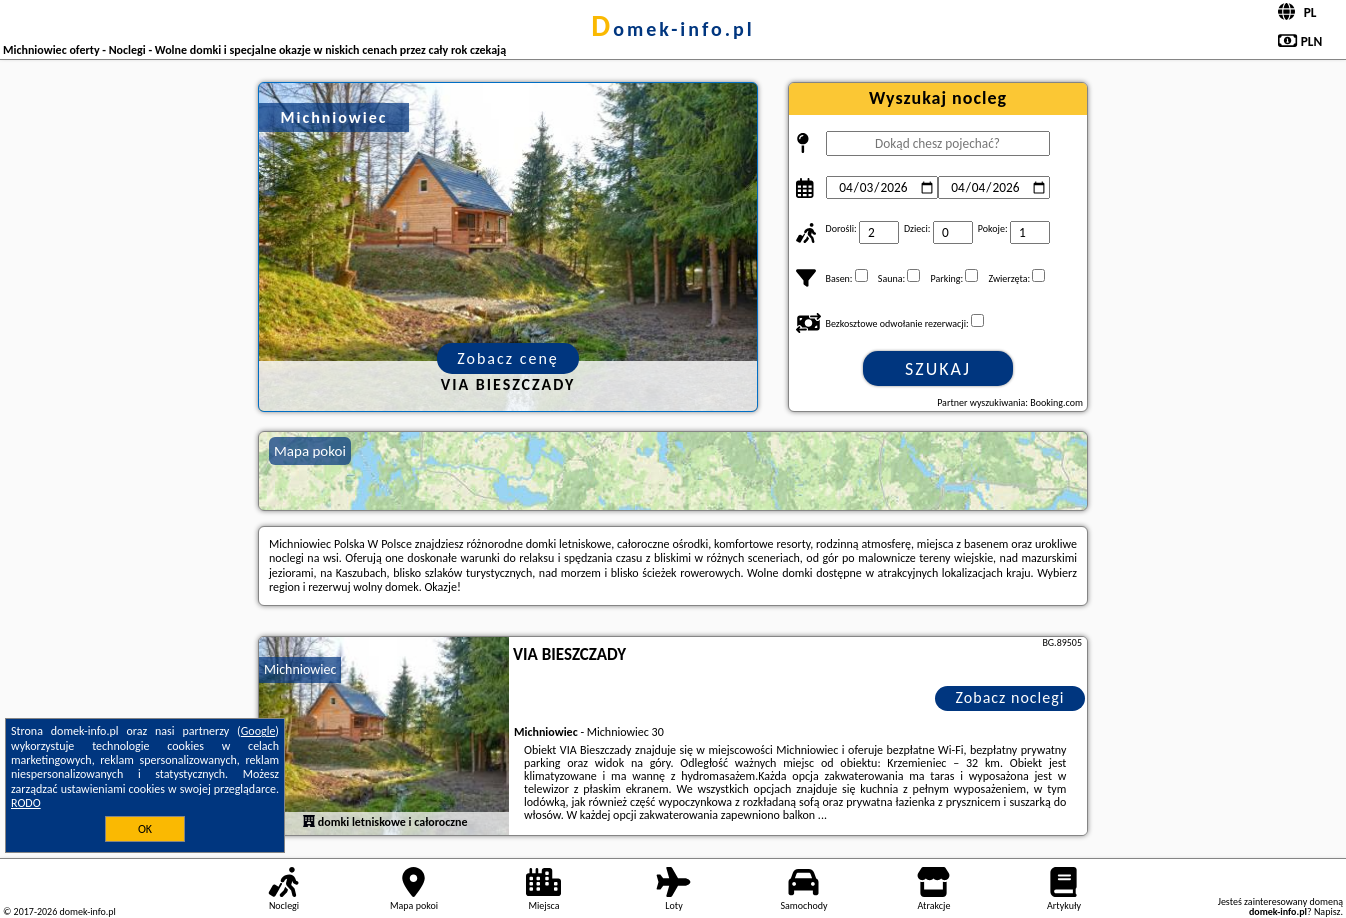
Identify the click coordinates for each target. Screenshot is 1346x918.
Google (258, 731)
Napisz (1327, 911)
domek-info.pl (672, 29)
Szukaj (938, 369)
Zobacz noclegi (1010, 697)
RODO (26, 803)
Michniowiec (300, 669)
